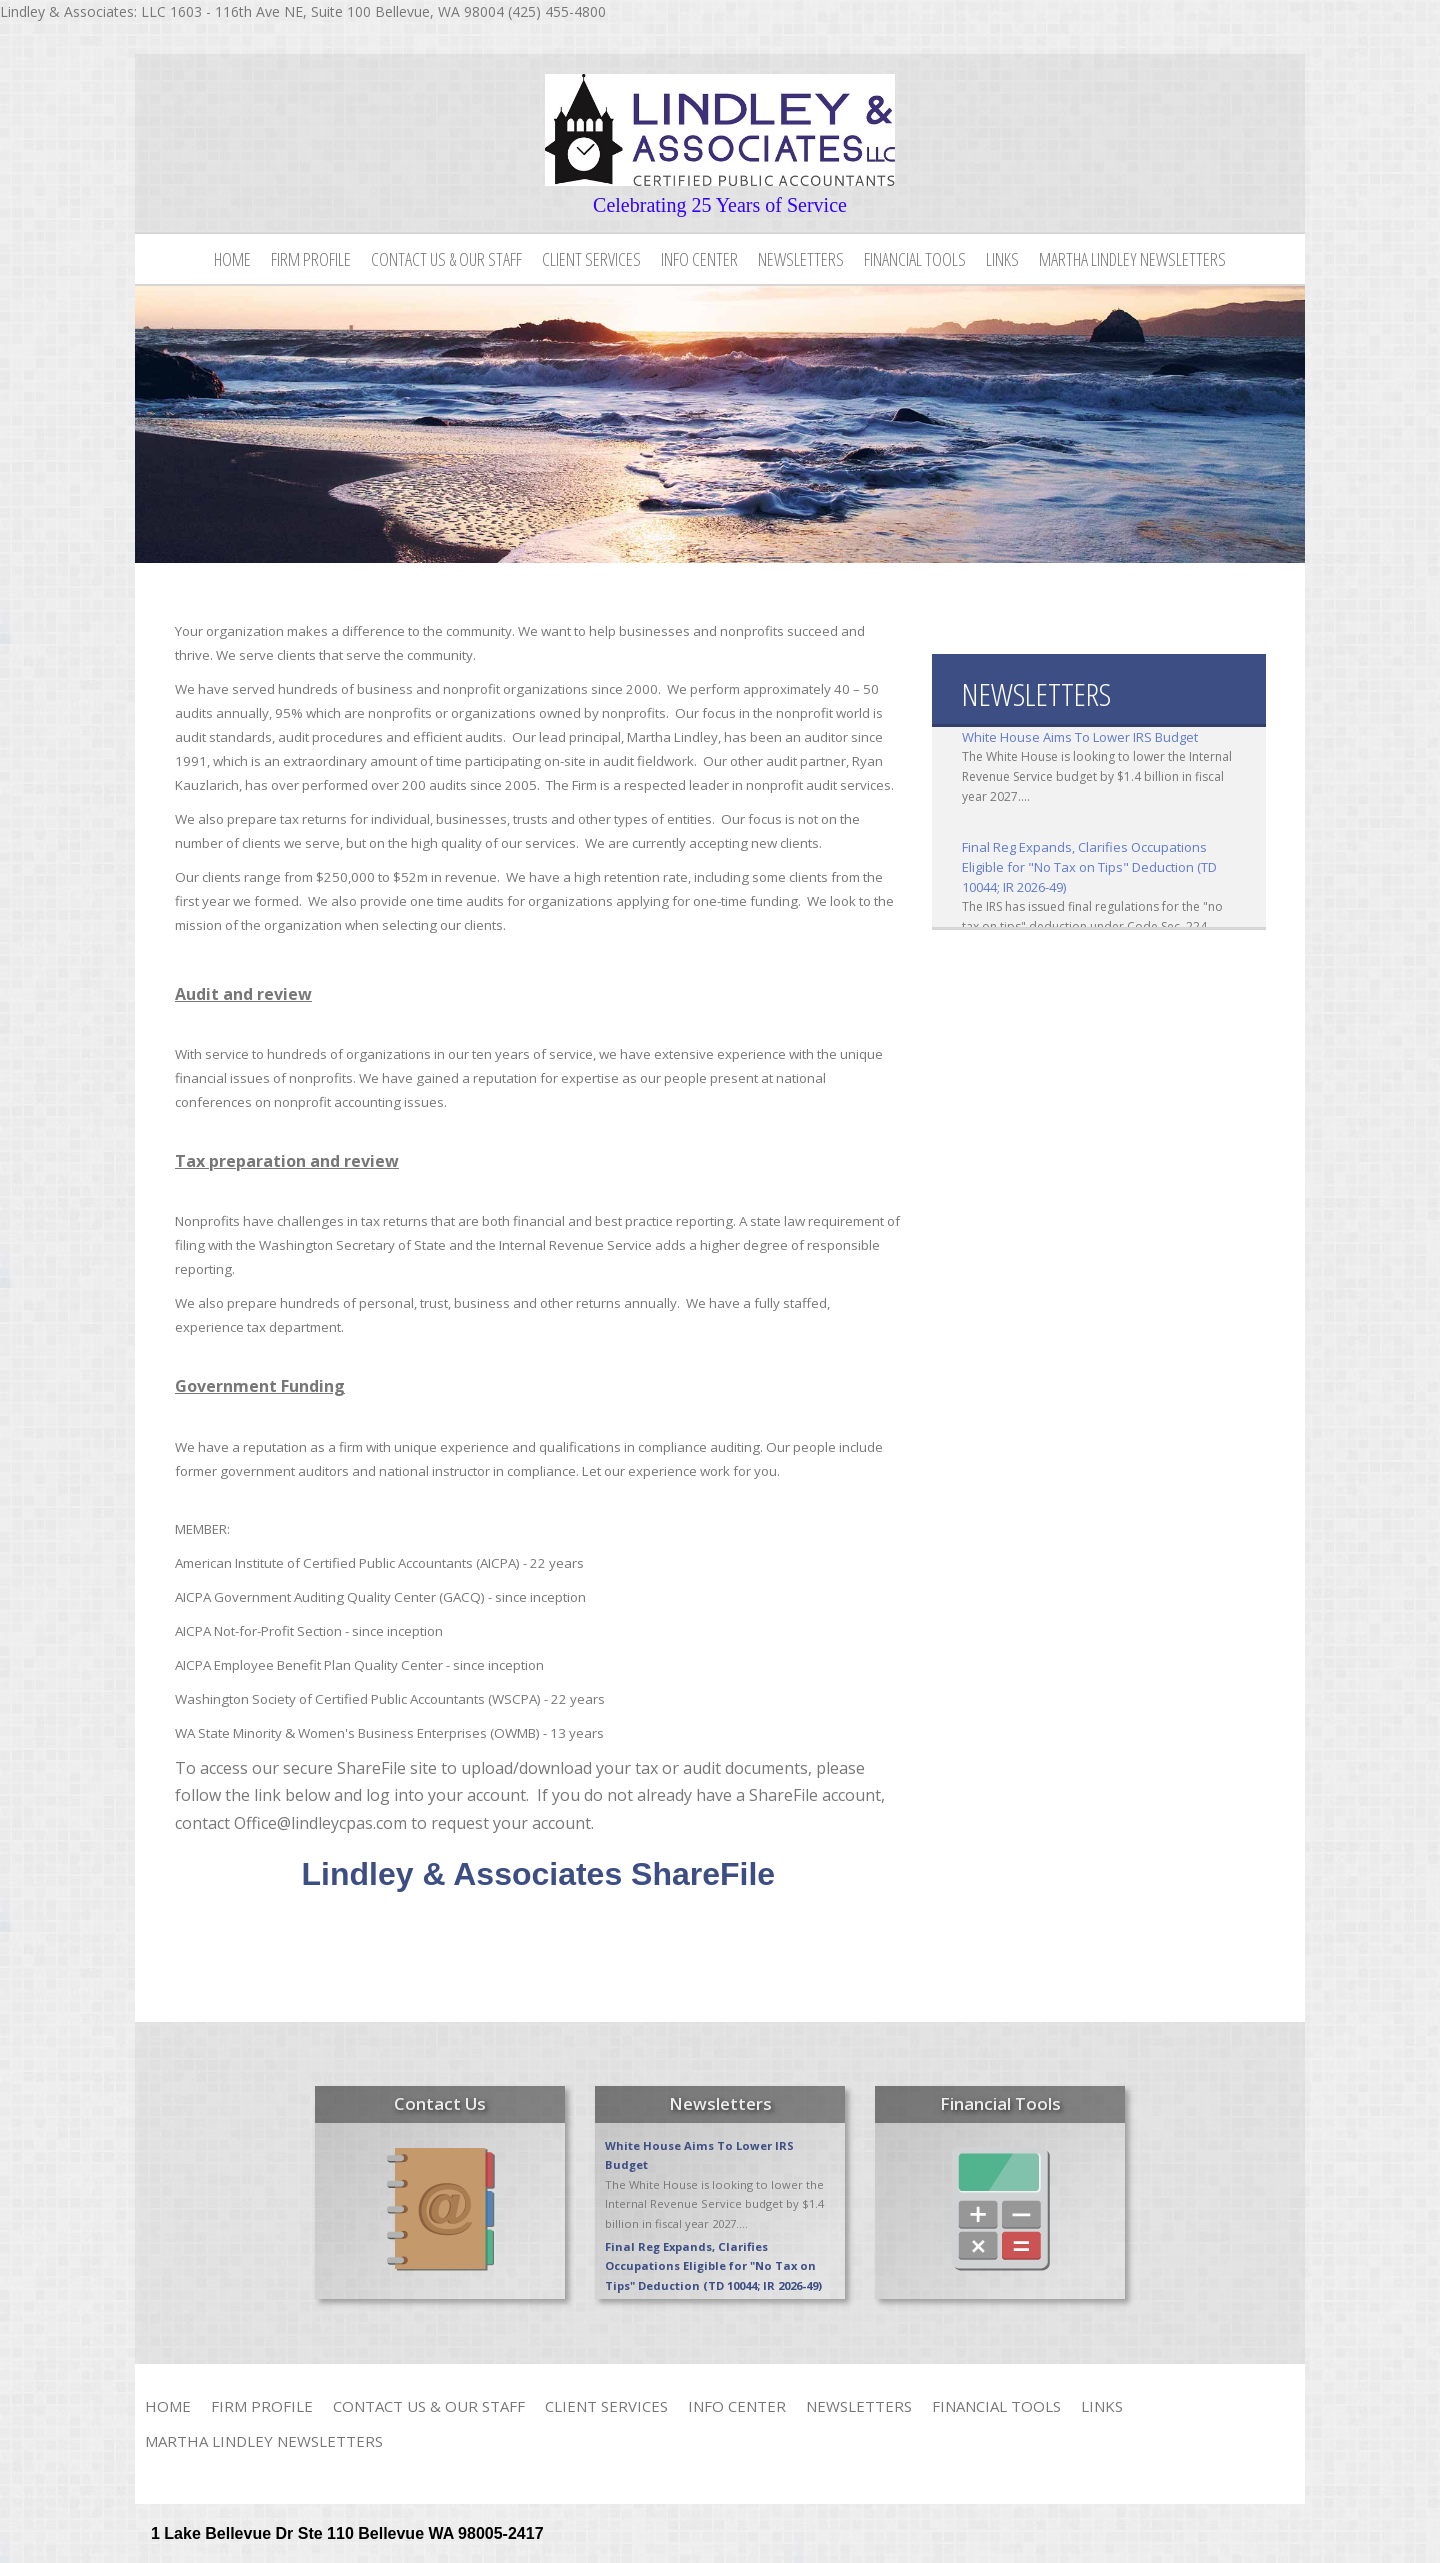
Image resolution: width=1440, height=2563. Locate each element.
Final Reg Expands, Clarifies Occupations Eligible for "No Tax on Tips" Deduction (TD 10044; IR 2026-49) (1089, 867)
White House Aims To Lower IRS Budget (1080, 737)
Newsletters (801, 259)
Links (1002, 259)
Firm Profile (311, 259)
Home (232, 259)
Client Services (591, 259)
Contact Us (440, 2103)
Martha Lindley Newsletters (1132, 259)
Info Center (699, 259)
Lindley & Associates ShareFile (539, 1874)
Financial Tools (915, 259)
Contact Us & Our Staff (446, 259)
